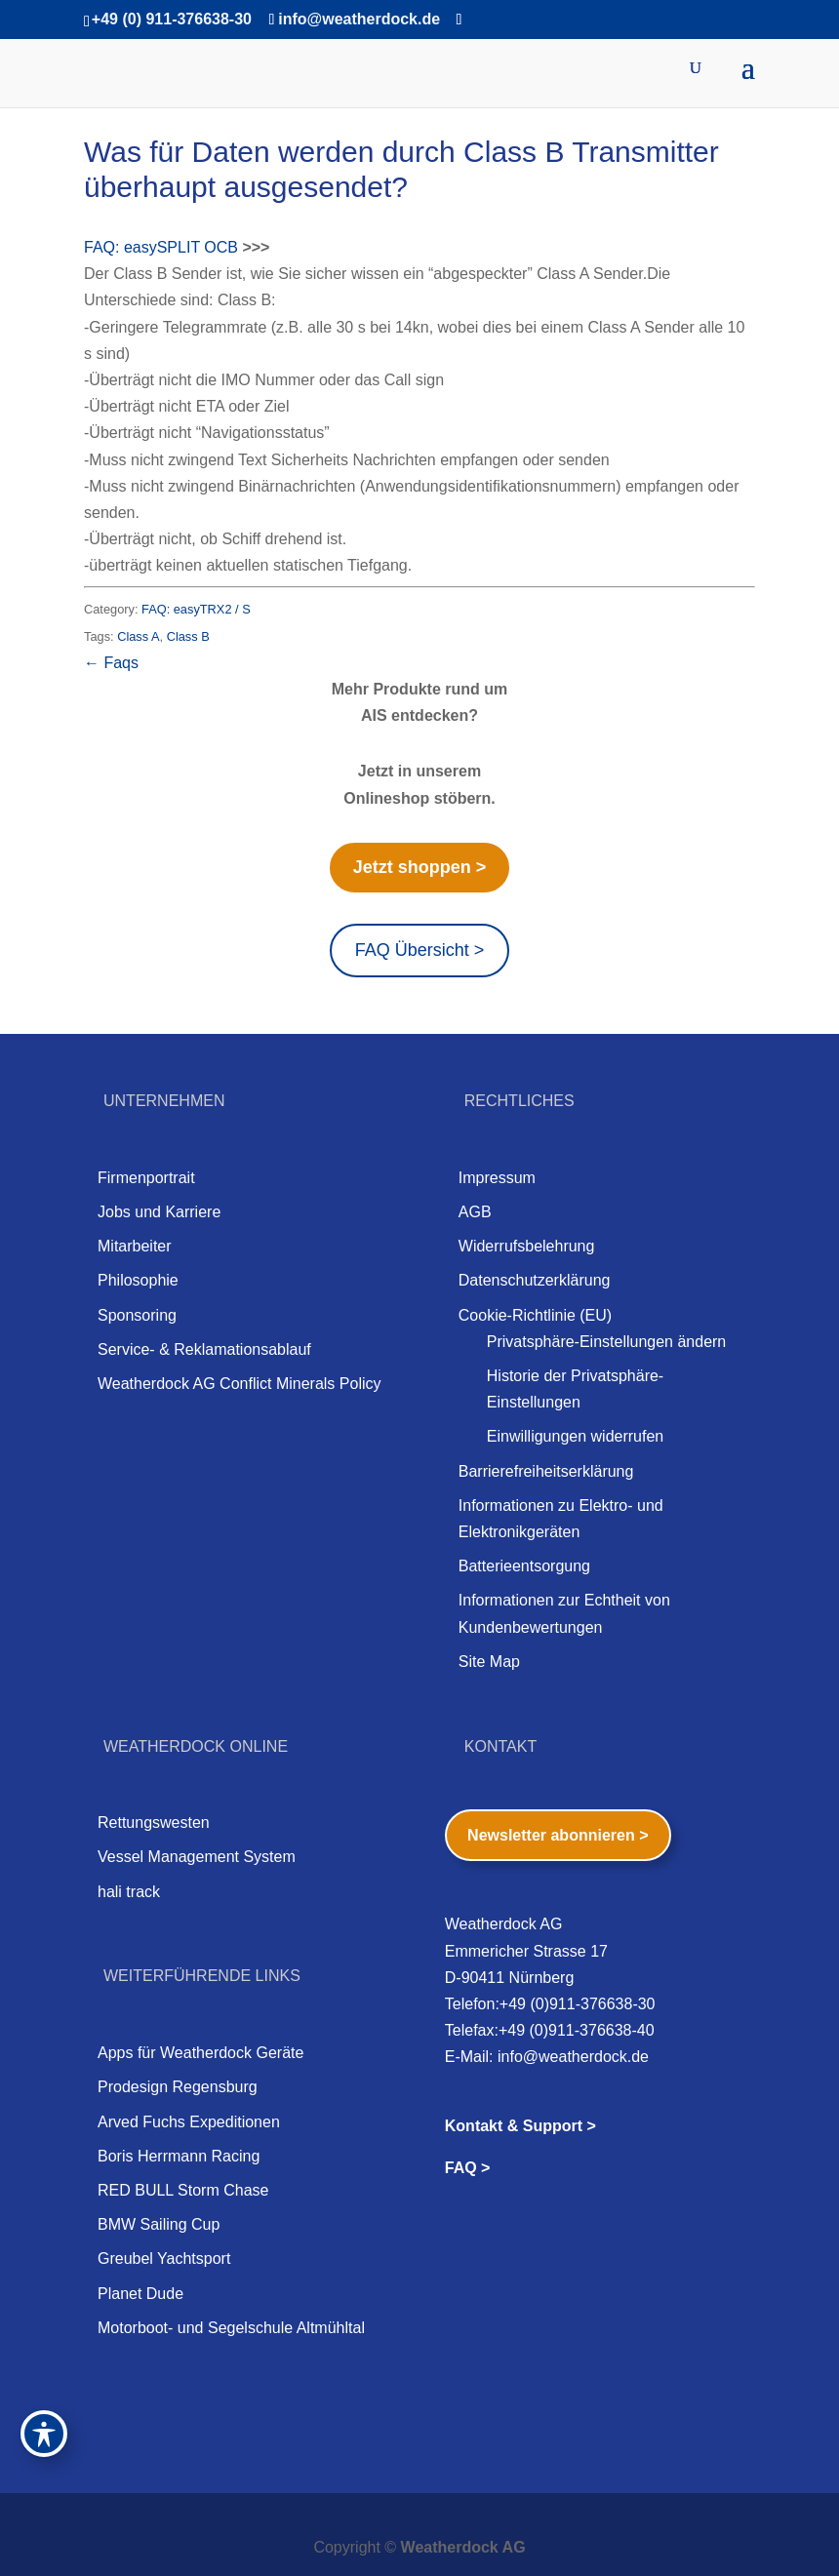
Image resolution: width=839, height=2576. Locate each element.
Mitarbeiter (135, 1246)
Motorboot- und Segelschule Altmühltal (231, 2327)
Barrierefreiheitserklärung (546, 1471)
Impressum (497, 1177)
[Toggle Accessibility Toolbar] (43, 2433)
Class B (188, 636)
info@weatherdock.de (573, 2056)
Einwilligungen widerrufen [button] (575, 1436)
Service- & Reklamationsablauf (204, 1349)
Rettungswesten (154, 1822)
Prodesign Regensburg (178, 2087)
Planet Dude (140, 2293)
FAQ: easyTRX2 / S (196, 609)
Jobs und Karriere (159, 1212)
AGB (475, 1212)
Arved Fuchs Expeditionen (189, 2122)
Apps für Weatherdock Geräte (200, 2052)
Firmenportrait (146, 1177)
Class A (138, 636)
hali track (129, 1891)
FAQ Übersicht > (420, 950)
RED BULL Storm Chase (183, 2190)
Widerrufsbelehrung (527, 1246)
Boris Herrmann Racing (179, 2156)
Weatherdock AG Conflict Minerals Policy (239, 1383)
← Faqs (111, 662)
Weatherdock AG (463, 2547)
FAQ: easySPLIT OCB (161, 247)
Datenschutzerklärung (535, 1280)
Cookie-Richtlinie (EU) (535, 1315)
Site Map (489, 1661)
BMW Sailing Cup (159, 2224)
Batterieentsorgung (524, 1566)
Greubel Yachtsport (164, 2258)
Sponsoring (137, 1315)
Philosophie (138, 1280)
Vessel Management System (197, 1856)
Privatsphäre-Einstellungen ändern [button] (606, 1341)
